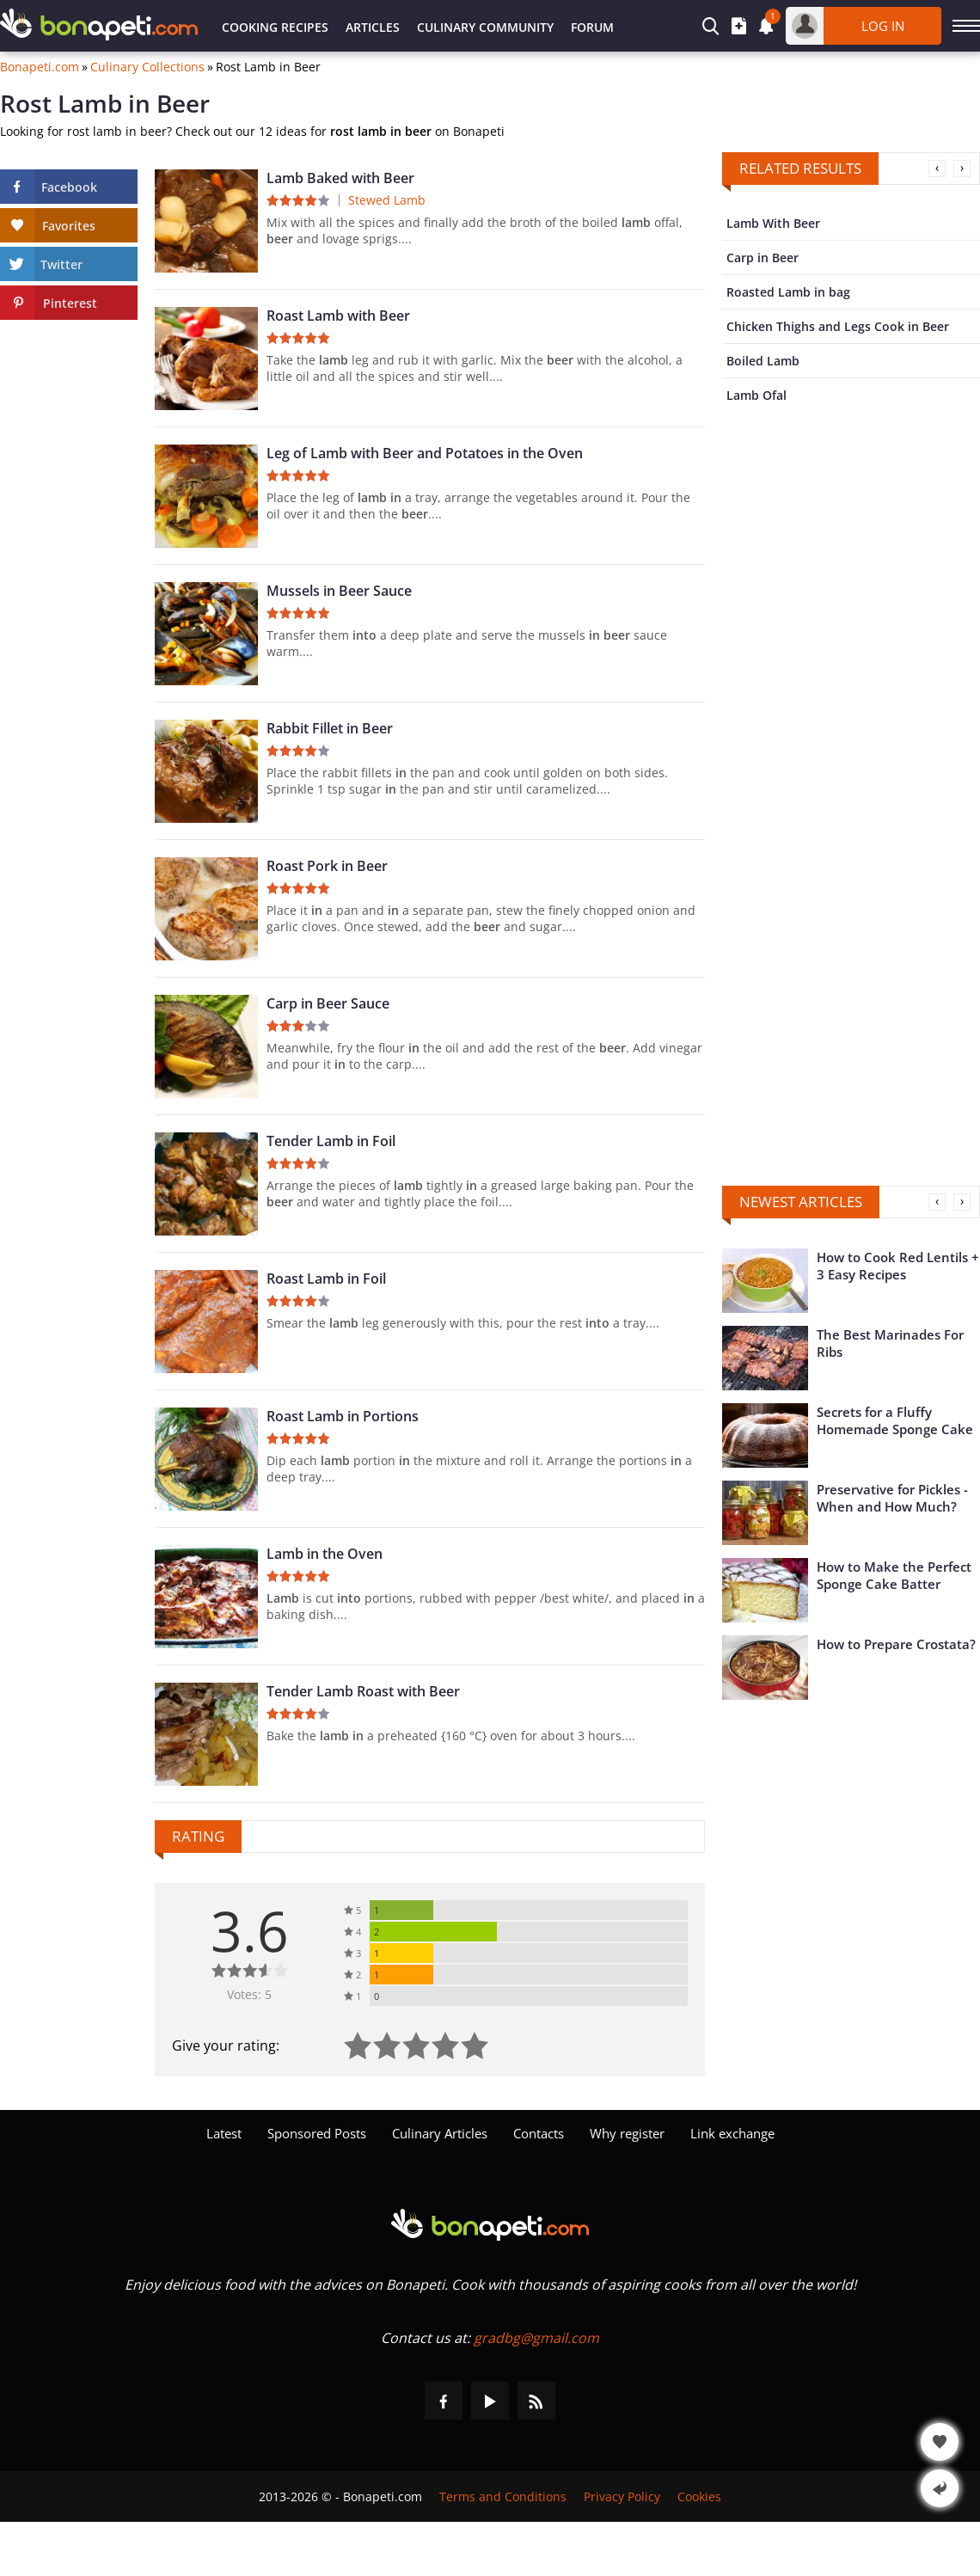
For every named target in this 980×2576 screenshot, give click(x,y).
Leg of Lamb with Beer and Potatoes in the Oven (424, 453)
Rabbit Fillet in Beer (329, 728)
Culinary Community (485, 27)
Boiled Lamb (762, 361)
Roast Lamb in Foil (326, 1278)
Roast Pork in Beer (327, 865)
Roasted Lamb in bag (788, 292)
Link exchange (732, 2133)
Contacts (538, 2133)
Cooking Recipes (275, 27)
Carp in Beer (762, 257)
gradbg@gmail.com (536, 2337)
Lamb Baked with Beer (340, 178)
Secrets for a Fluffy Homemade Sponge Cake (895, 1420)
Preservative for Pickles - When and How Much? (892, 1498)
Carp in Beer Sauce (327, 1003)
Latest (224, 2133)
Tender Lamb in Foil (330, 1141)
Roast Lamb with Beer (338, 315)
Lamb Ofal (756, 395)
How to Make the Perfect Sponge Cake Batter (894, 1575)
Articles (373, 27)
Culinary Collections (147, 67)
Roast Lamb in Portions (342, 1416)
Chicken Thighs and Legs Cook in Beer (837, 326)
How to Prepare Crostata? (896, 1644)
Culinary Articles (439, 2133)
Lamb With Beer (773, 223)
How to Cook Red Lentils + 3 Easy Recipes (898, 1265)
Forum (592, 27)
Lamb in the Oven (324, 1553)
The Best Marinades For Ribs (890, 1343)
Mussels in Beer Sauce (339, 590)
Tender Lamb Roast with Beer (363, 1691)
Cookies (699, 2496)
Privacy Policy (622, 2496)
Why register (627, 2133)
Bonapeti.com (39, 67)
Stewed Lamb (387, 200)
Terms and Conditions (503, 2496)
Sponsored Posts (316, 2133)
